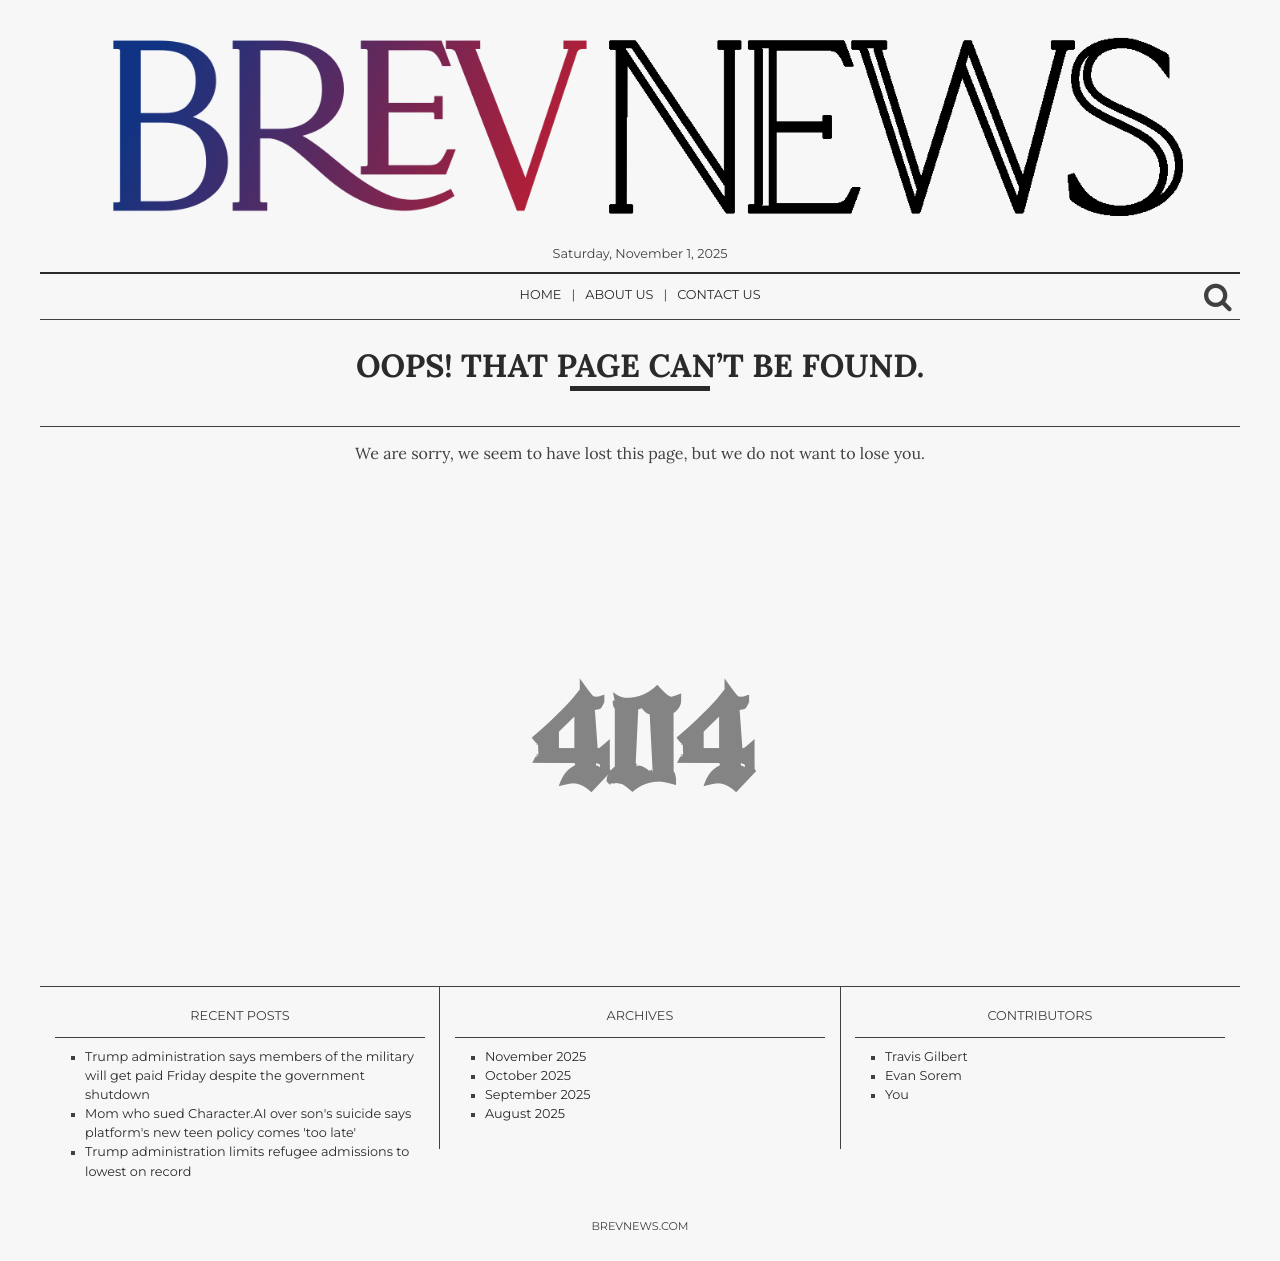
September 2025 (538, 1095)
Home (541, 295)
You (897, 1095)
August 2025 (525, 1114)
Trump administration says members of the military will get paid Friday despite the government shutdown (249, 1076)
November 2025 (535, 1057)
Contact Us (718, 295)
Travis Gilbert (926, 1057)
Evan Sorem (923, 1076)
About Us (619, 295)
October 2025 (528, 1076)
